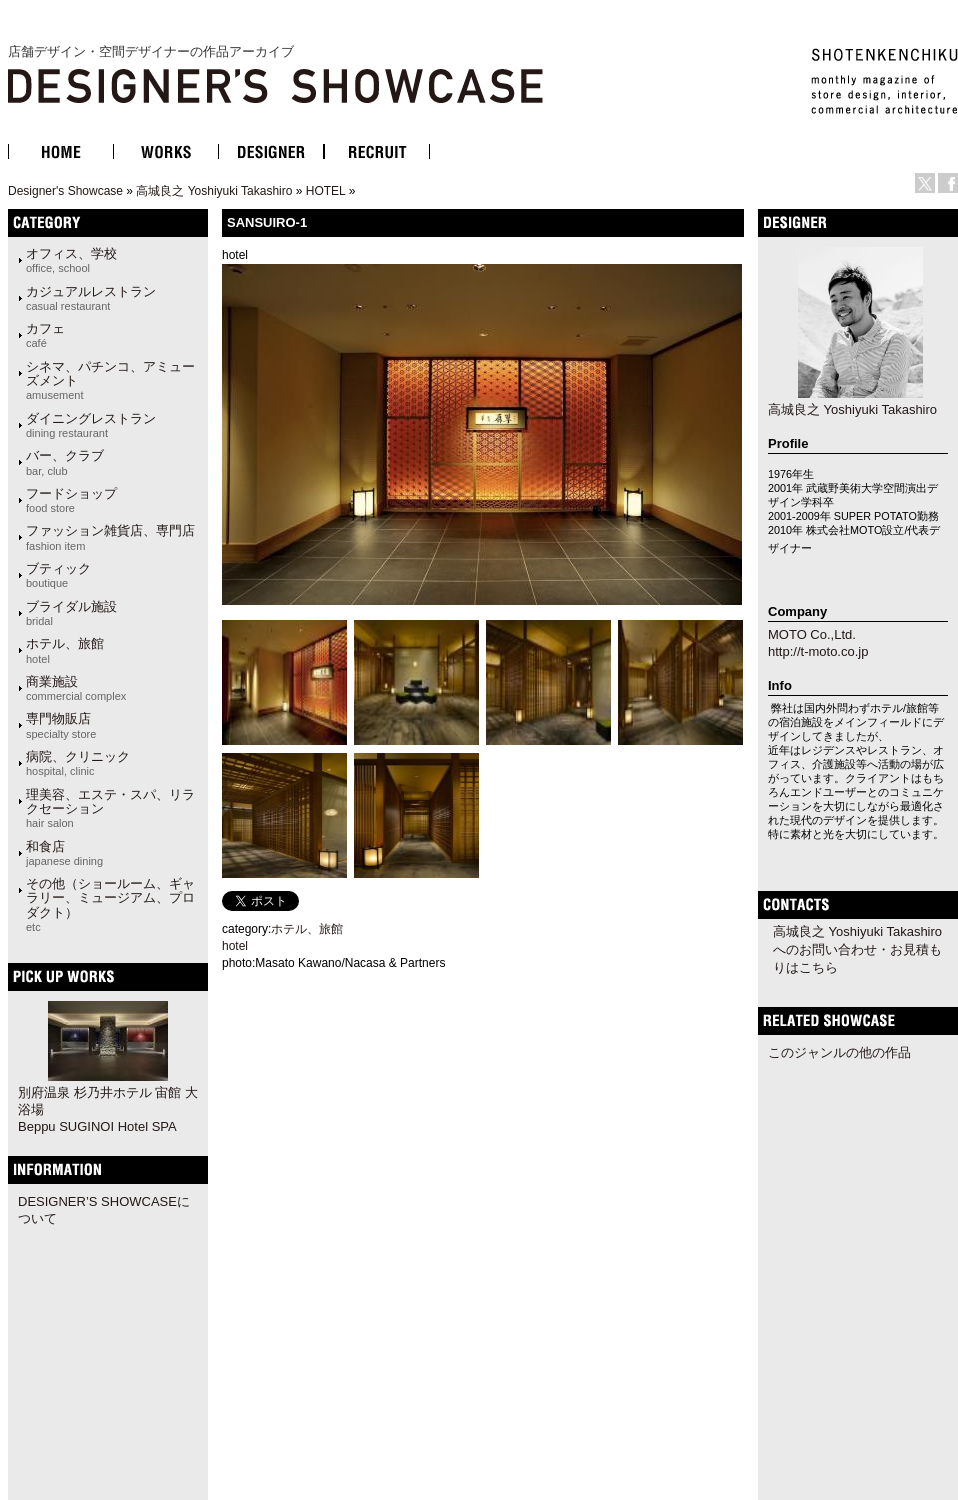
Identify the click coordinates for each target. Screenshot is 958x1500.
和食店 (64, 853)
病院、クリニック (78, 763)
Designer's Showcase (65, 191)
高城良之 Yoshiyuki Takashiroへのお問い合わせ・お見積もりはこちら (857, 949)
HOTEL (326, 191)
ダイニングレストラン (91, 425)
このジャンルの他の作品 (839, 1052)
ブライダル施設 (71, 613)
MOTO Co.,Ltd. (812, 634)
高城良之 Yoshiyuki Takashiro (214, 191)
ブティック (58, 575)
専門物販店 (61, 725)
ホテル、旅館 (65, 650)
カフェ (45, 335)
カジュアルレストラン (91, 298)
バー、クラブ (65, 462)
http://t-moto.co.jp (818, 651)
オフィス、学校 (71, 260)
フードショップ (71, 500)
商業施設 (76, 688)
